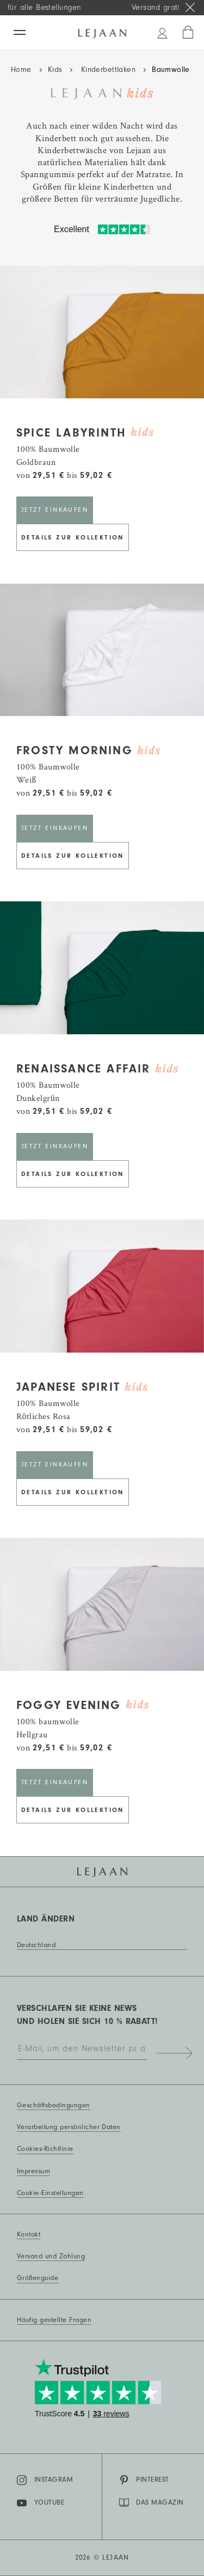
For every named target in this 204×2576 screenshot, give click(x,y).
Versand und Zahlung (51, 2256)
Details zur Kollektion (72, 537)
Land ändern (46, 1919)
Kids (55, 69)
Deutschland (36, 1945)
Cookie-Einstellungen (50, 2193)
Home (21, 69)
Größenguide (37, 2278)
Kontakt (28, 2234)
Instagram (45, 2480)
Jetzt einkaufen (54, 509)
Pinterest (144, 2480)
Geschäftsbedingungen (53, 2105)
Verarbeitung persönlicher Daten (69, 2127)
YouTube (40, 2503)
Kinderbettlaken (106, 69)
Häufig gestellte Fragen (54, 2320)
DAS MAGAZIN (151, 2502)
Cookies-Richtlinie (45, 2149)
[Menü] (19, 32)
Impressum (33, 2171)
